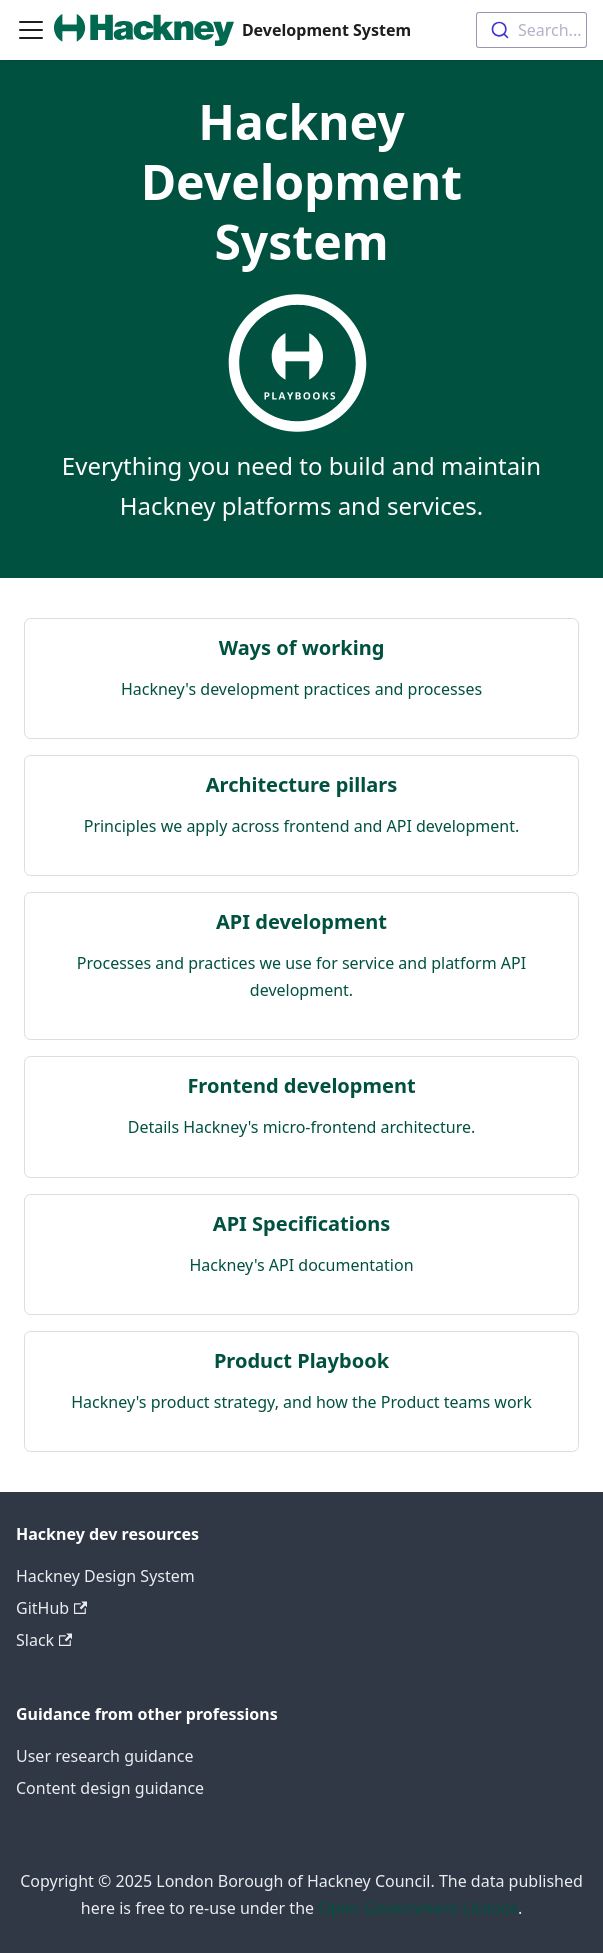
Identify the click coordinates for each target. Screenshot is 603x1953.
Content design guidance (110, 1788)
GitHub (51, 1608)
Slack (44, 1640)
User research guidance (104, 1756)
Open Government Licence (418, 1908)
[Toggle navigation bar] (31, 30)
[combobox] (531, 30)
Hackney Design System (105, 1576)
